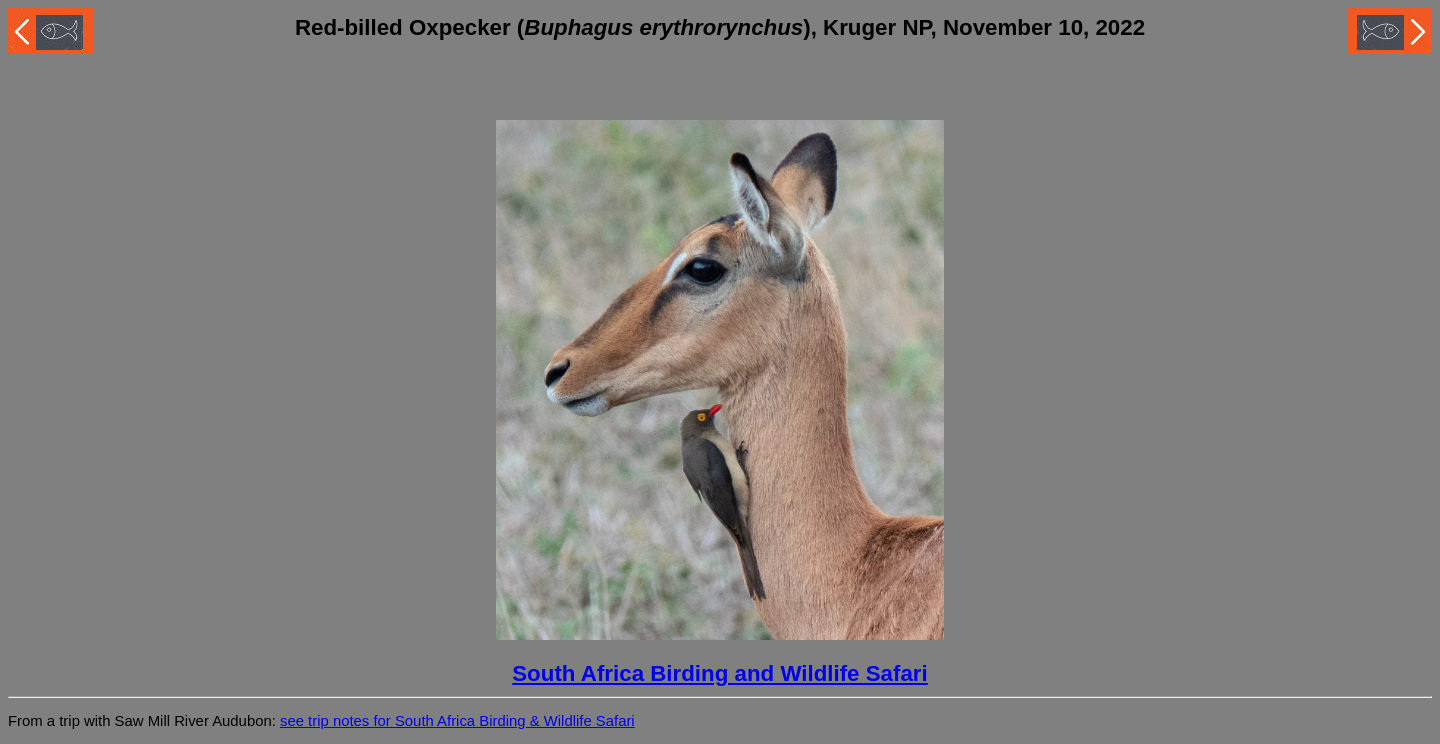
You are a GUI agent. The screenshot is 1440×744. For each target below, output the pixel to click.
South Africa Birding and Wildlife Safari (720, 673)
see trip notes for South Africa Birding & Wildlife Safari (457, 721)
